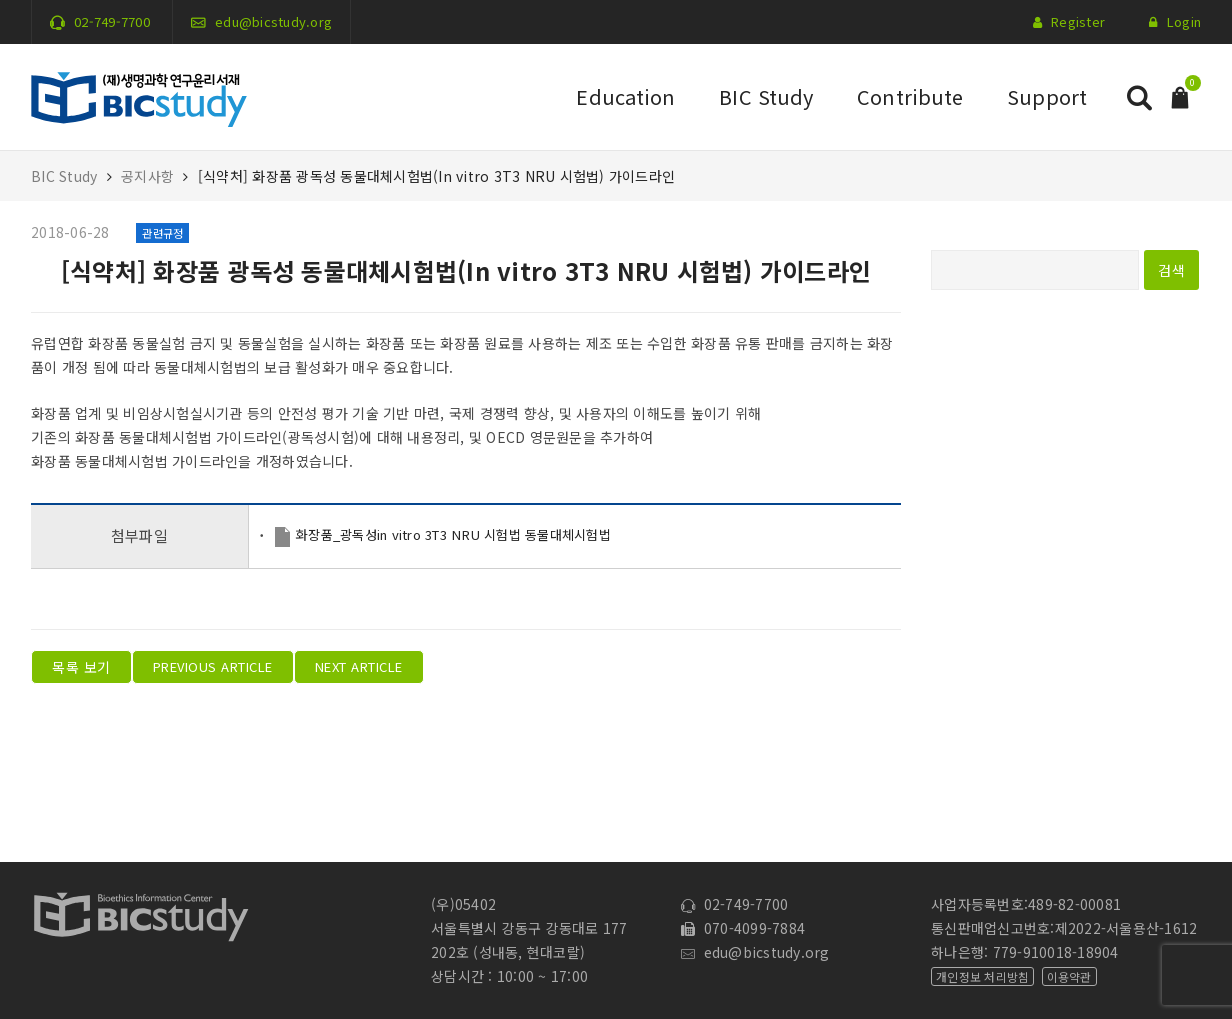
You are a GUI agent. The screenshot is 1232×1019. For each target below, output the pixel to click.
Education (625, 96)
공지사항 (147, 176)
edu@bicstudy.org (273, 21)
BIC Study (766, 96)
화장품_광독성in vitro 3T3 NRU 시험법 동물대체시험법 (453, 534)
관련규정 (162, 233)
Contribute (910, 96)
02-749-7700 (112, 21)
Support (1047, 96)
